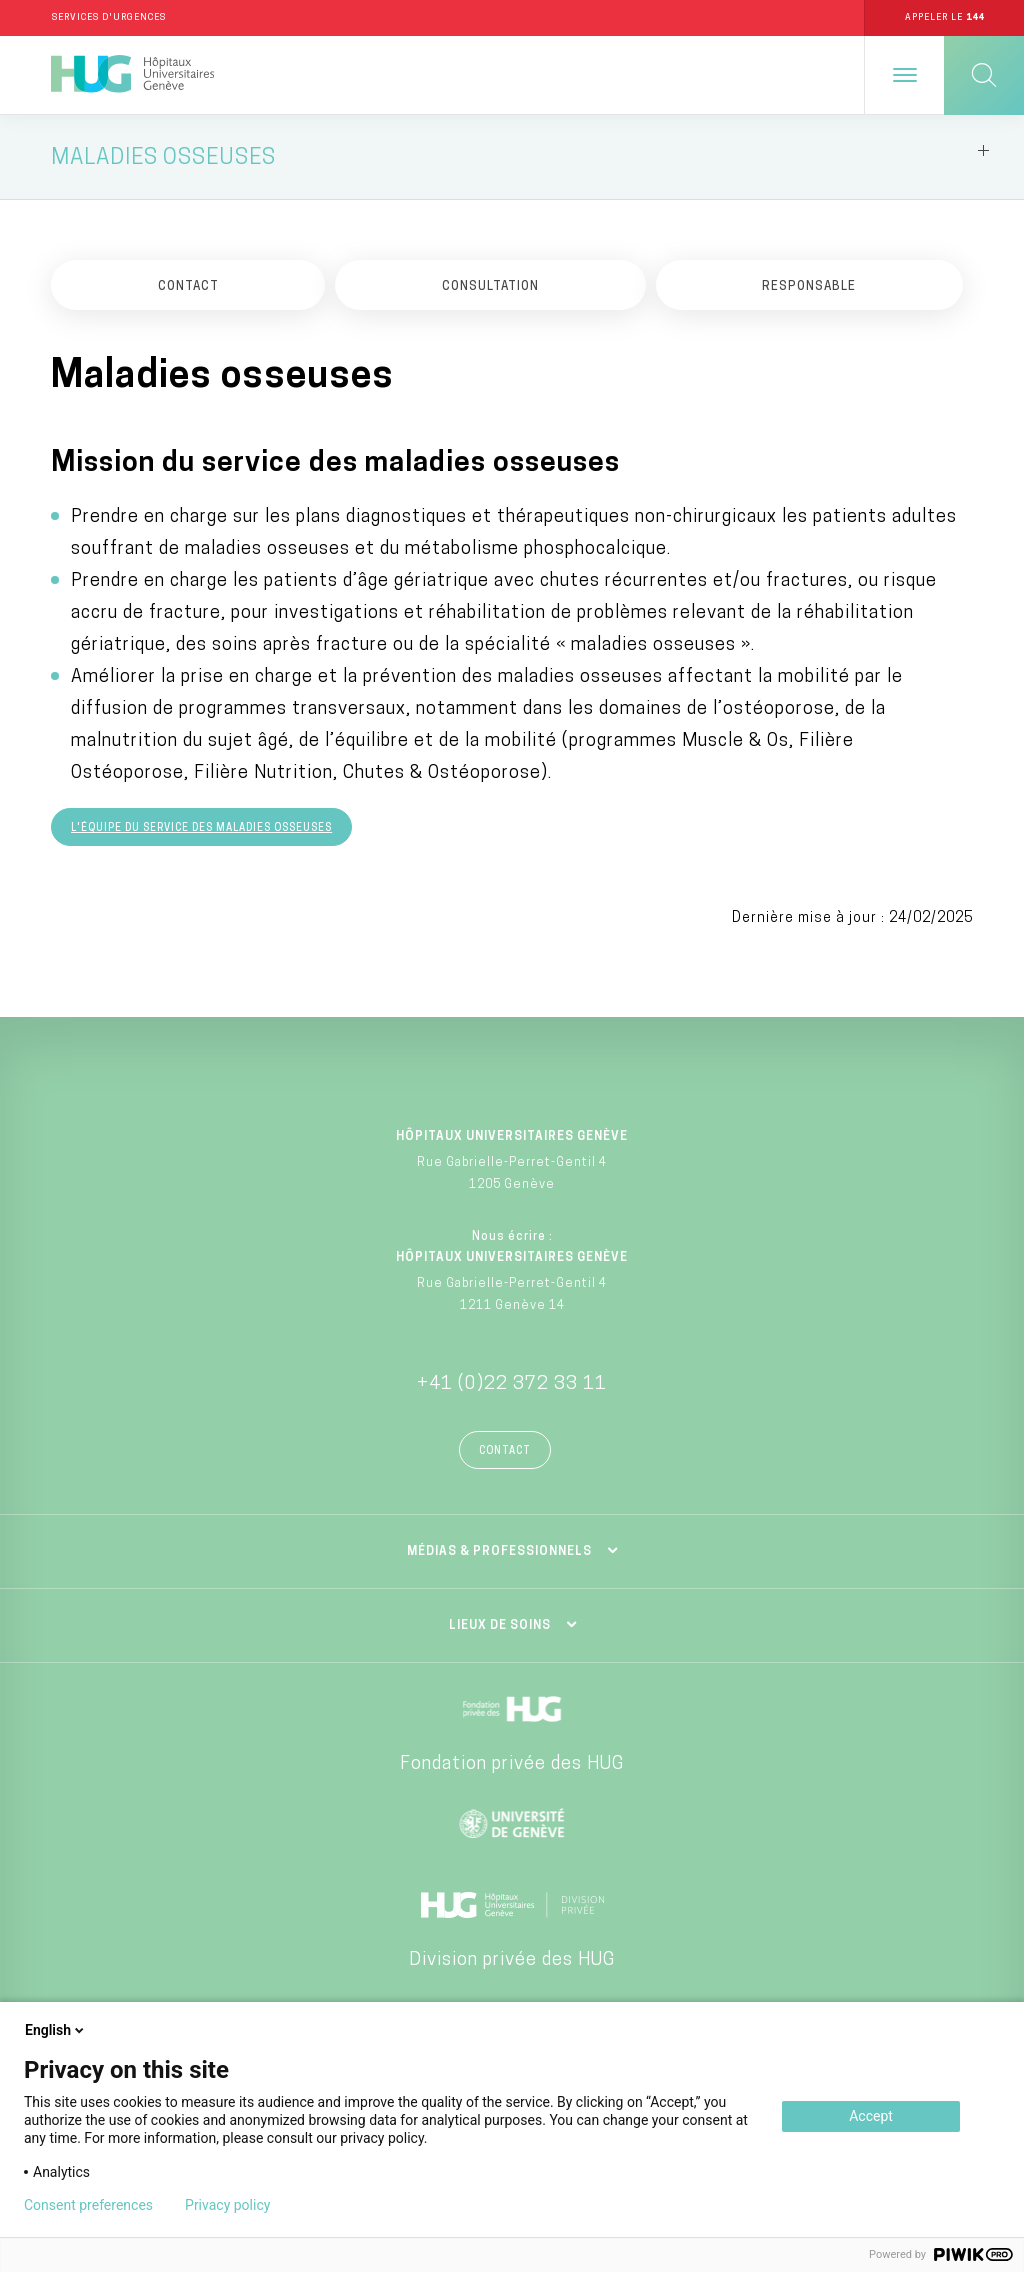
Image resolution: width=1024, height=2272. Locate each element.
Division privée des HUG (512, 1960)
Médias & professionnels (499, 1552)
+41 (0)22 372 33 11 (512, 1384)
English (56, 2030)
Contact (505, 1451)
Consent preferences (88, 2205)
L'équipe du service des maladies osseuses (201, 828)
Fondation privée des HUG (512, 1764)
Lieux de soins (500, 1626)
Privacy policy (227, 2205)
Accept (871, 2116)
